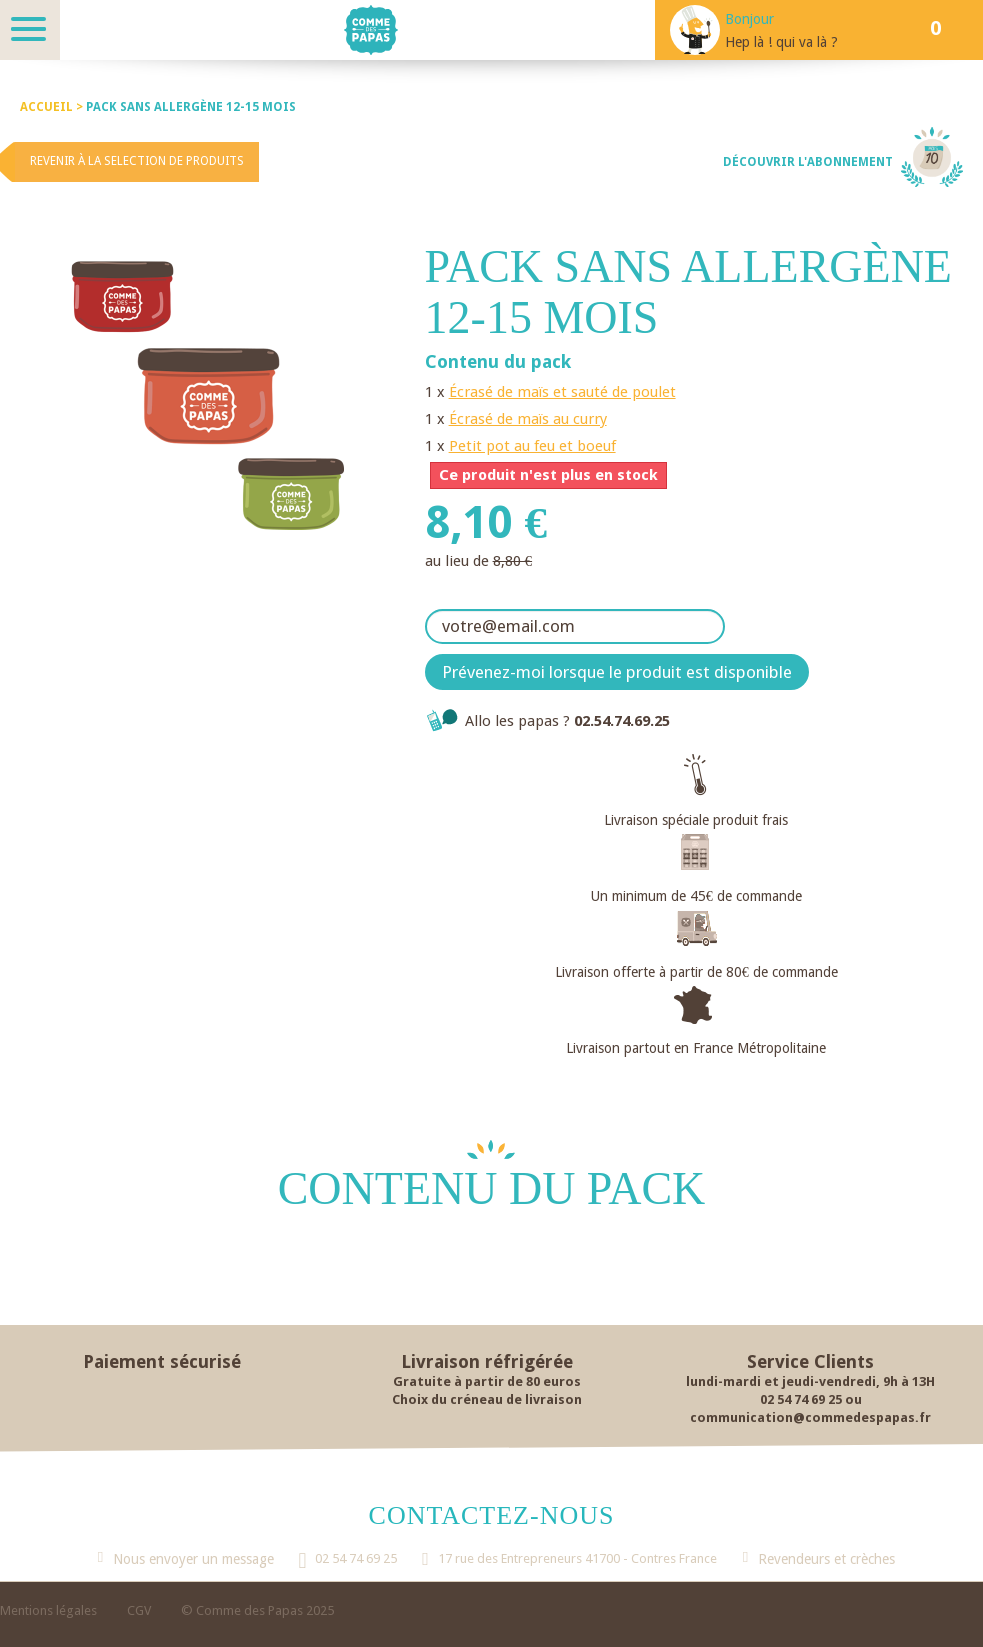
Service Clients (810, 1361)
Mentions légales (48, 1610)
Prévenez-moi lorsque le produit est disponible (617, 672)
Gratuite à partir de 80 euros (487, 1381)
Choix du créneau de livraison (487, 1399)
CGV (139, 1610)
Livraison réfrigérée (487, 1361)
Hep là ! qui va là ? (781, 42)
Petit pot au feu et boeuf (532, 446)
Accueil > (53, 107)
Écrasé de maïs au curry (528, 419)
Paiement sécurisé (162, 1361)
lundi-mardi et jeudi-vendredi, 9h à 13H (810, 1381)
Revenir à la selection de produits (137, 161)
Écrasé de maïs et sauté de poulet (562, 392)
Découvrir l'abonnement (808, 162)
